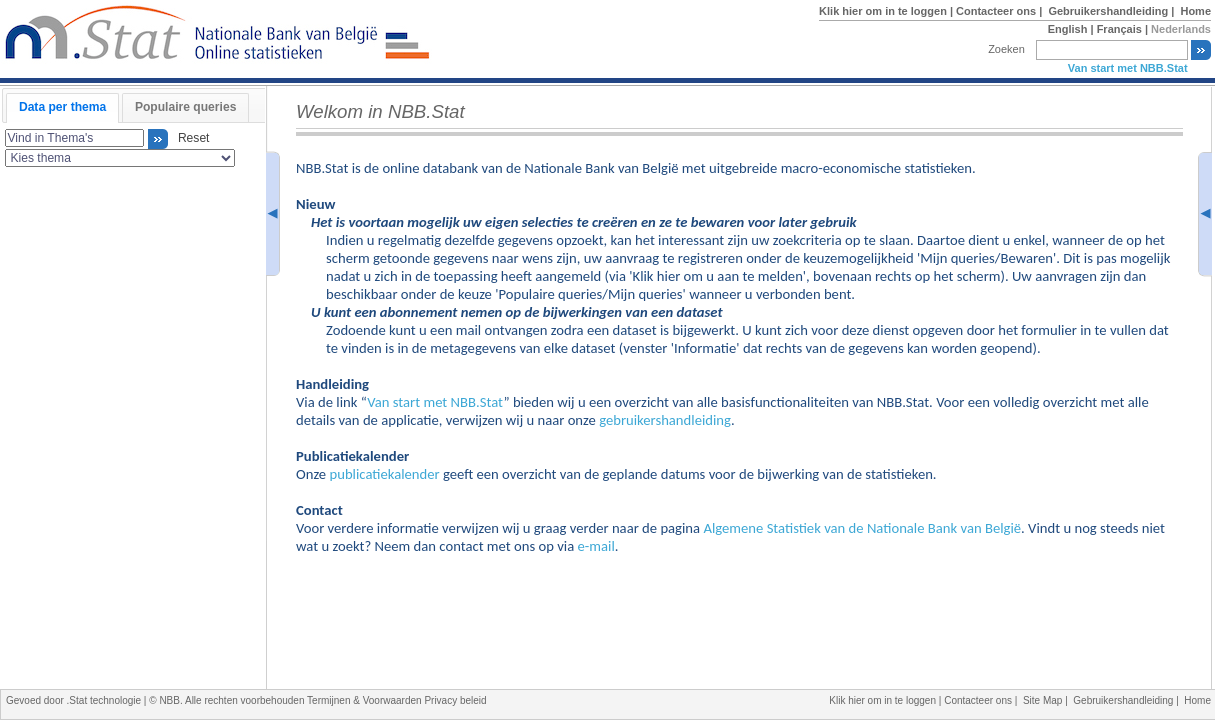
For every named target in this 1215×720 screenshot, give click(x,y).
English (1068, 29)
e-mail (596, 546)
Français (1119, 29)
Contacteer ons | (1000, 11)
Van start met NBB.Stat (1128, 68)
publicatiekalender (384, 474)
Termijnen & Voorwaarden (365, 700)
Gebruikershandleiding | (1112, 11)
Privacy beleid (455, 700)
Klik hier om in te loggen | (887, 11)
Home (1195, 11)
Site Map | (1048, 700)
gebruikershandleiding (665, 420)
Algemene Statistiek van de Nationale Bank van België (862, 528)
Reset (190, 139)
